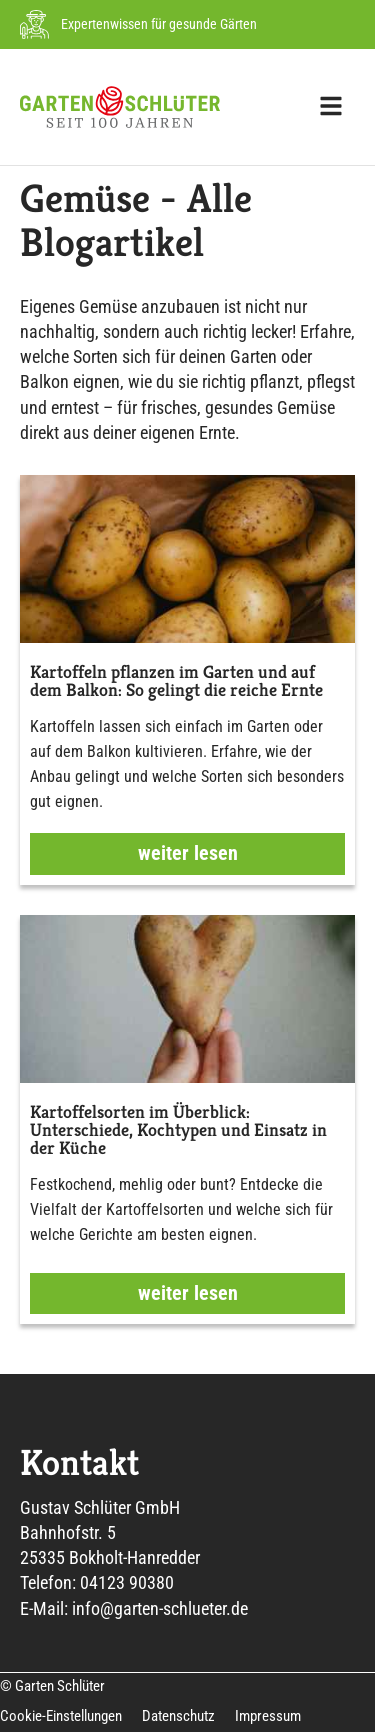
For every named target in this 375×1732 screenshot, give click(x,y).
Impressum (268, 1716)
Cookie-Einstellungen (61, 1716)
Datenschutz (178, 1716)
